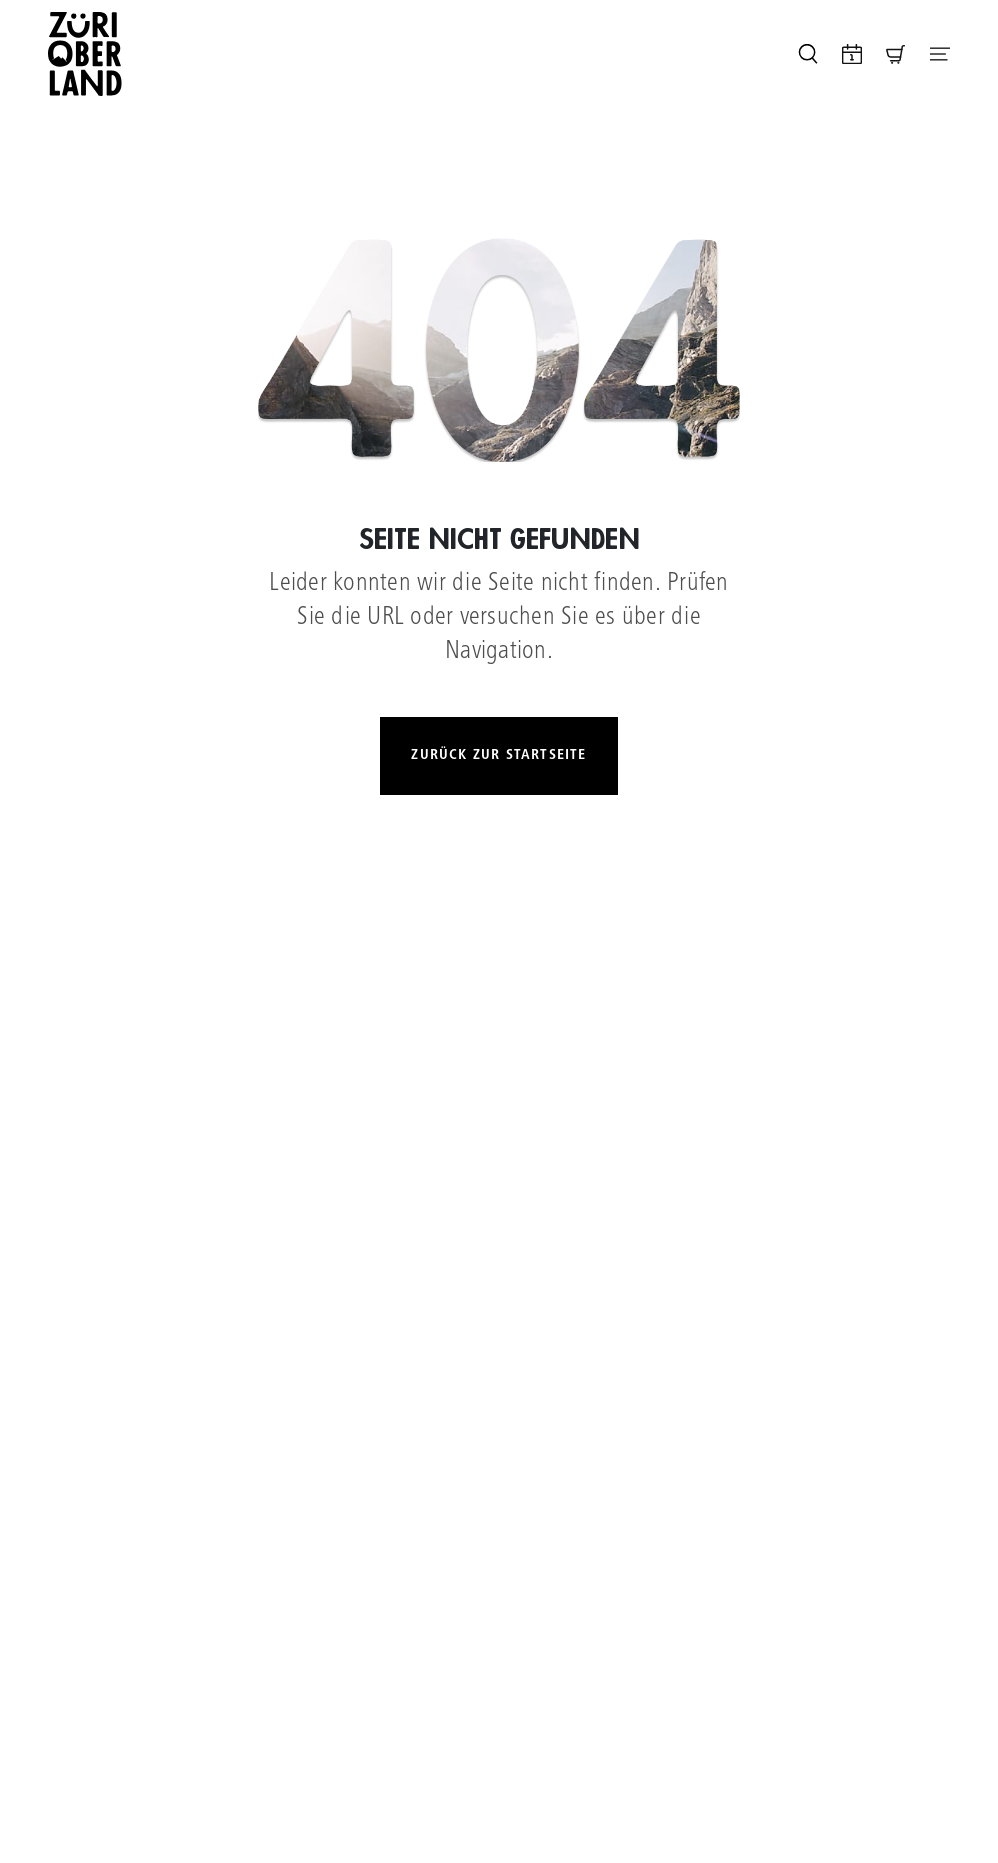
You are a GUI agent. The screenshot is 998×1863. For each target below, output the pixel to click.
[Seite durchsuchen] (808, 54)
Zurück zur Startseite (498, 755)
